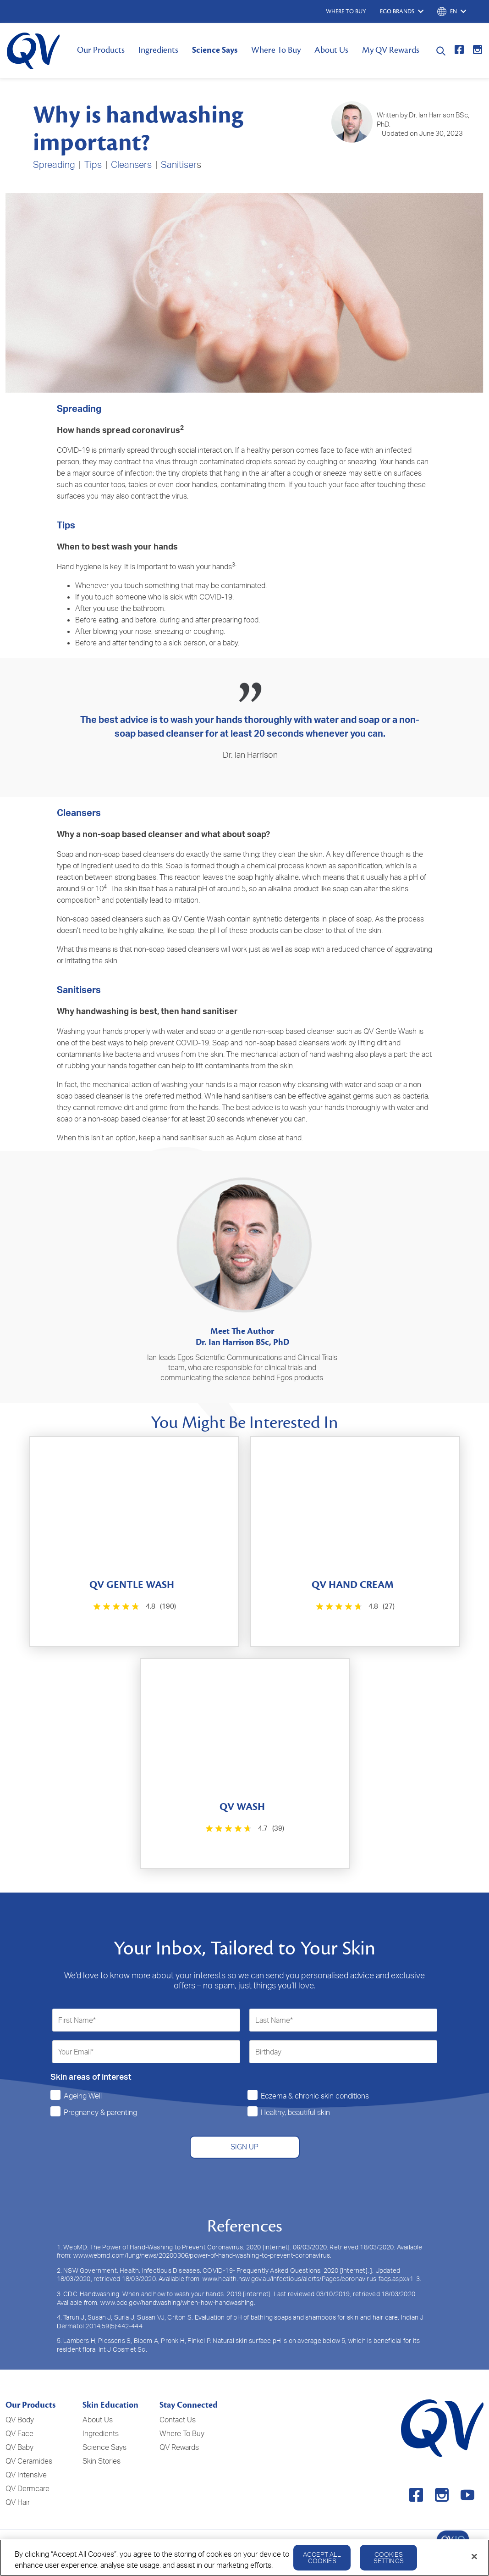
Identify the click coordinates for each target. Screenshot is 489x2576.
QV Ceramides (28, 2460)
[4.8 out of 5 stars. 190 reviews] (133, 1607)
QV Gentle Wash (198, 918)
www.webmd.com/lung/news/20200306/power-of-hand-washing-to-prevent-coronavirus (201, 2255)
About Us (331, 50)
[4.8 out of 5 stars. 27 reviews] (354, 1607)
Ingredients (158, 50)
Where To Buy (276, 50)
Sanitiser (179, 164)
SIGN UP (244, 2146)
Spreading (54, 164)
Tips (93, 164)
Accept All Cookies (322, 2557)
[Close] (474, 2557)
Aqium (246, 1137)
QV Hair (17, 2502)
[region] (244, 2557)
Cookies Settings (389, 2557)
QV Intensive (26, 2474)
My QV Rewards (390, 50)
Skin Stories (101, 2460)
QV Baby (19, 2447)
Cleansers (131, 164)
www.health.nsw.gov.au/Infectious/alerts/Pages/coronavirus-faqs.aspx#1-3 (311, 2278)
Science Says (214, 50)
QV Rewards (179, 2447)
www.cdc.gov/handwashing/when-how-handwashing (177, 2302)
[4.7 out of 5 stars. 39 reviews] (244, 1829)
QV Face (19, 2433)
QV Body (19, 2419)
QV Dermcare (27, 2488)
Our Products (101, 50)
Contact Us (177, 2419)
